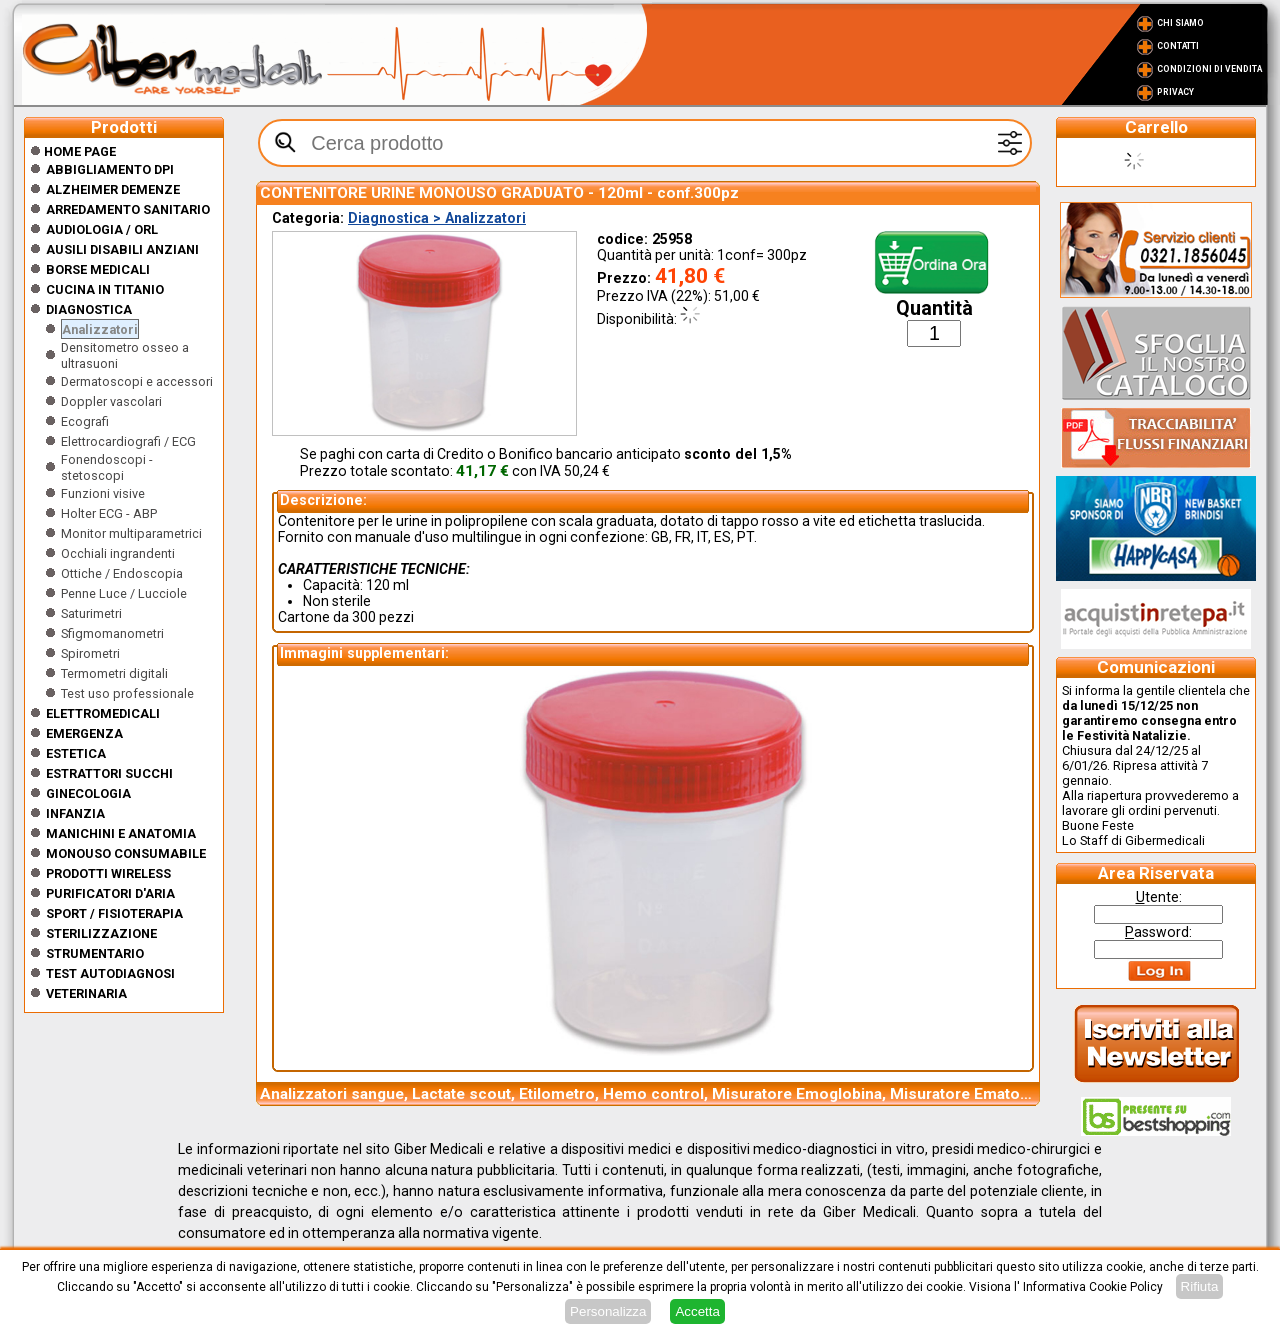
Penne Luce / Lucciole (124, 593)
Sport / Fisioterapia (114, 913)
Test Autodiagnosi (110, 973)
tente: (1159, 897)
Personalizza (608, 1311)
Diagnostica (89, 309)
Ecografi (85, 421)
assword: (1158, 932)
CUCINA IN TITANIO (105, 289)
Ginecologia (88, 793)
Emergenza (84, 733)
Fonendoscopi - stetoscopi (107, 467)
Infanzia (75, 813)
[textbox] (645, 143)
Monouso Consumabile (126, 853)
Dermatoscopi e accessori (137, 381)
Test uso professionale (127, 693)
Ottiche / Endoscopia (122, 573)
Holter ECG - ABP (109, 513)
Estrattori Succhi (109, 773)
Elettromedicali (103, 713)
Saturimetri (91, 613)
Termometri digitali (114, 673)
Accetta (697, 1311)
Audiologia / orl (102, 229)
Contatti (1178, 46)
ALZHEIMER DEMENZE (113, 189)
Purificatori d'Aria (110, 893)
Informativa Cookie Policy (1093, 1287)
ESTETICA (76, 753)
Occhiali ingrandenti (118, 553)
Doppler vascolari (111, 401)
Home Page (73, 151)
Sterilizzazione (101, 933)
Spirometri (90, 653)
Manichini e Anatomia (121, 833)
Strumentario (95, 953)
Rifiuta (1200, 1286)
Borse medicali (98, 269)
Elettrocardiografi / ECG (128, 441)
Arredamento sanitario (128, 209)
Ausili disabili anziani (122, 249)
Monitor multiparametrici (131, 533)
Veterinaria (86, 993)
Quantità (934, 308)
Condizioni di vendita (1209, 69)
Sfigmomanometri (112, 633)
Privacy (1175, 92)
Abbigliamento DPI (110, 169)
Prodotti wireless (108, 873)
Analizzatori (100, 329)
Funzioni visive (103, 493)
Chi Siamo (1180, 23)
